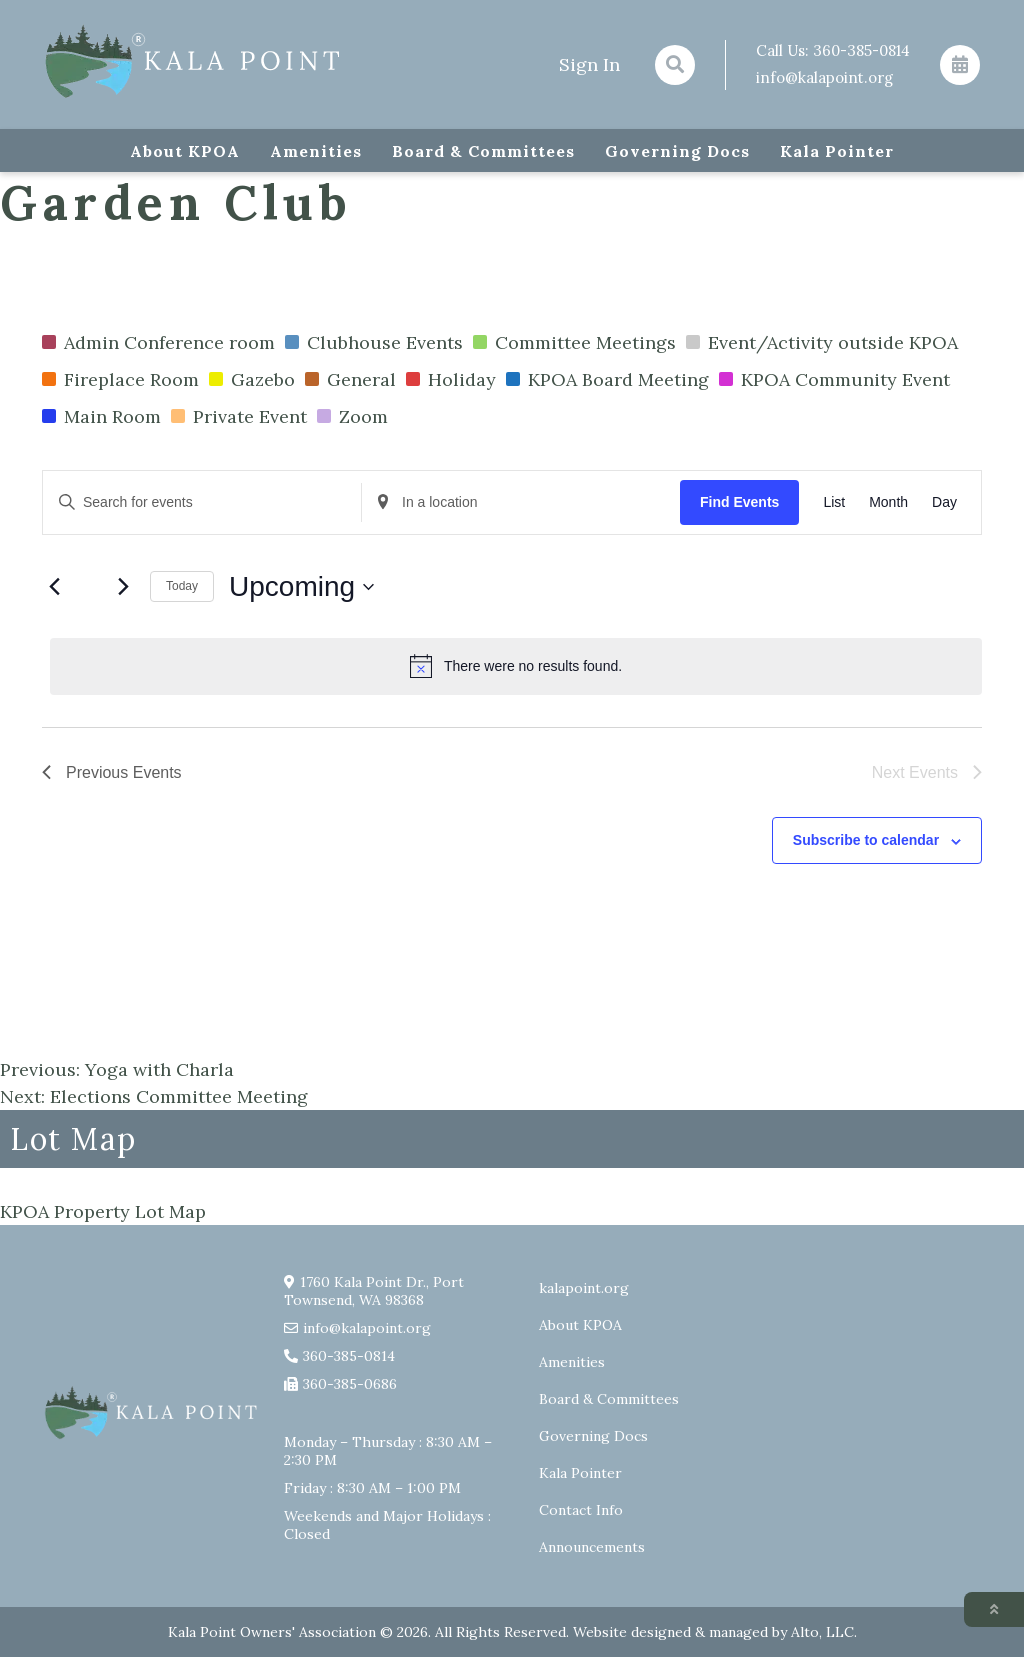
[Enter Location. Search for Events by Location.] (521, 502)
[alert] (516, 666)
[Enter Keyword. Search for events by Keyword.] (202, 502)
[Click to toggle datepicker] (301, 587)
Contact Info (581, 1510)
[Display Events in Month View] (888, 502)
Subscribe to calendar (866, 840)
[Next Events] (123, 587)
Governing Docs (677, 151)
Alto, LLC (822, 1632)
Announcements (592, 1547)
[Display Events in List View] (834, 502)
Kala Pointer (837, 151)
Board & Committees (483, 151)
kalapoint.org (584, 1288)
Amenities (316, 151)
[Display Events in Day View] (944, 502)
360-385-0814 (861, 50)
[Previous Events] (54, 587)
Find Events (739, 502)
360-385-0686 (350, 1384)
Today (182, 586)
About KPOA (185, 151)
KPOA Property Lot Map (103, 1211)
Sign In (589, 64)
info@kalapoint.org (824, 77)
